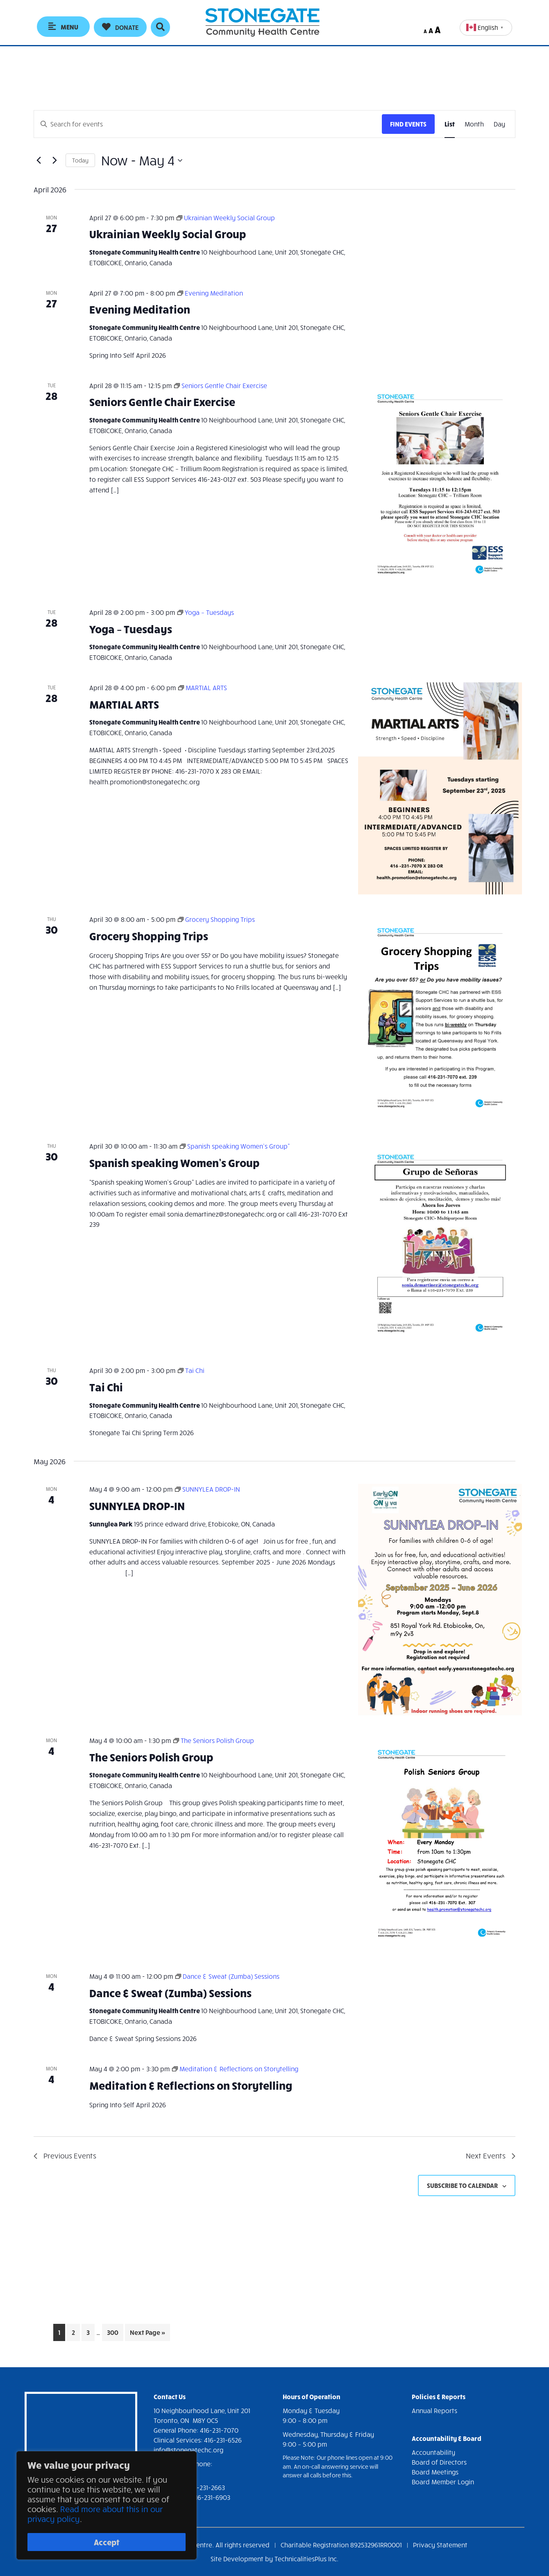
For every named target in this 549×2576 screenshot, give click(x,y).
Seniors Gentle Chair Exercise (162, 401)
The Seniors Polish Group (151, 1756)
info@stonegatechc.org (188, 2450)
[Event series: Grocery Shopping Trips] (216, 919)
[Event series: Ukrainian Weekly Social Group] (226, 217)
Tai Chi (106, 1386)
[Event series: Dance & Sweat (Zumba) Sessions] (227, 1976)
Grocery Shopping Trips (148, 935)
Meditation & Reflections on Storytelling (190, 2085)
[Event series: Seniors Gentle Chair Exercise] (220, 385)
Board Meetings (435, 2472)
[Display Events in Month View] (474, 124)
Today (80, 160)
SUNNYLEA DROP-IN (137, 1505)
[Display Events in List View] (450, 124)
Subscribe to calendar (462, 2185)
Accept (107, 2542)
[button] (120, 27)
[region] (106, 2507)
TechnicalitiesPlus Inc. (306, 2558)
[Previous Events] (38, 160)
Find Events (408, 124)
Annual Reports (434, 2410)
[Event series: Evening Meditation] (210, 293)
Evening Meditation (139, 309)
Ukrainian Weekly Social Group (167, 233)
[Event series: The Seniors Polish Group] (213, 1740)
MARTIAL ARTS (124, 704)
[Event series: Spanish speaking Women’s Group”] (235, 1146)
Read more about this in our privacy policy (95, 2516)
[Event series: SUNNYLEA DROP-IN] (207, 1489)
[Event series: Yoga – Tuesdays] (205, 612)
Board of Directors (439, 2462)
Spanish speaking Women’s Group (174, 1162)
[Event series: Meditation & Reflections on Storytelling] (235, 2069)
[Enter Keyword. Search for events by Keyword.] (208, 124)
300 (114, 2331)
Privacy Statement (440, 2545)
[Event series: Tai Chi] (191, 1370)
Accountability (433, 2452)
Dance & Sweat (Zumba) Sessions (170, 1992)
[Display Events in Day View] (499, 124)
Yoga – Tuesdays (130, 628)
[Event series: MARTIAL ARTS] (202, 687)
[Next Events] (54, 160)
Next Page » (147, 2334)
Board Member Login (443, 2482)
